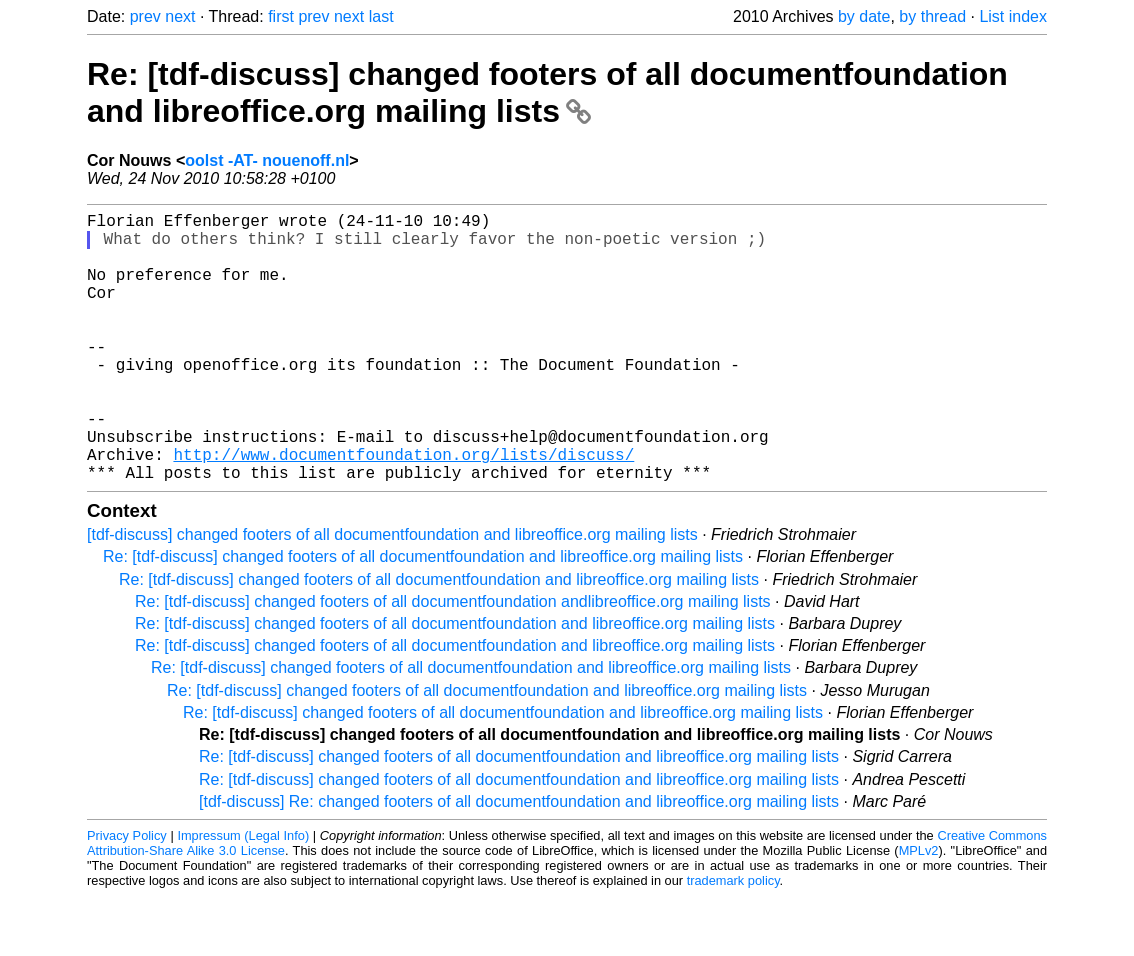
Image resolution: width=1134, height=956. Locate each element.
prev (145, 16)
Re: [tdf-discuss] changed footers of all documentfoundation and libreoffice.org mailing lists (547, 92)
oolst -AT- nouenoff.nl (267, 160)
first (281, 16)
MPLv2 (919, 910)
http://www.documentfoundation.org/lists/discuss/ (403, 510)
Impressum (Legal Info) (243, 895)
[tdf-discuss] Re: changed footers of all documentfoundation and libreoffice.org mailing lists (519, 861)
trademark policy (733, 940)
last (381, 16)
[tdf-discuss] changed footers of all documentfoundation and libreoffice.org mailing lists (392, 594)
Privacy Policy (127, 895)
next (180, 16)
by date (864, 16)
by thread (932, 16)
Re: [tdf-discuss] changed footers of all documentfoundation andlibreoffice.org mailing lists (453, 661)
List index (1013, 16)
